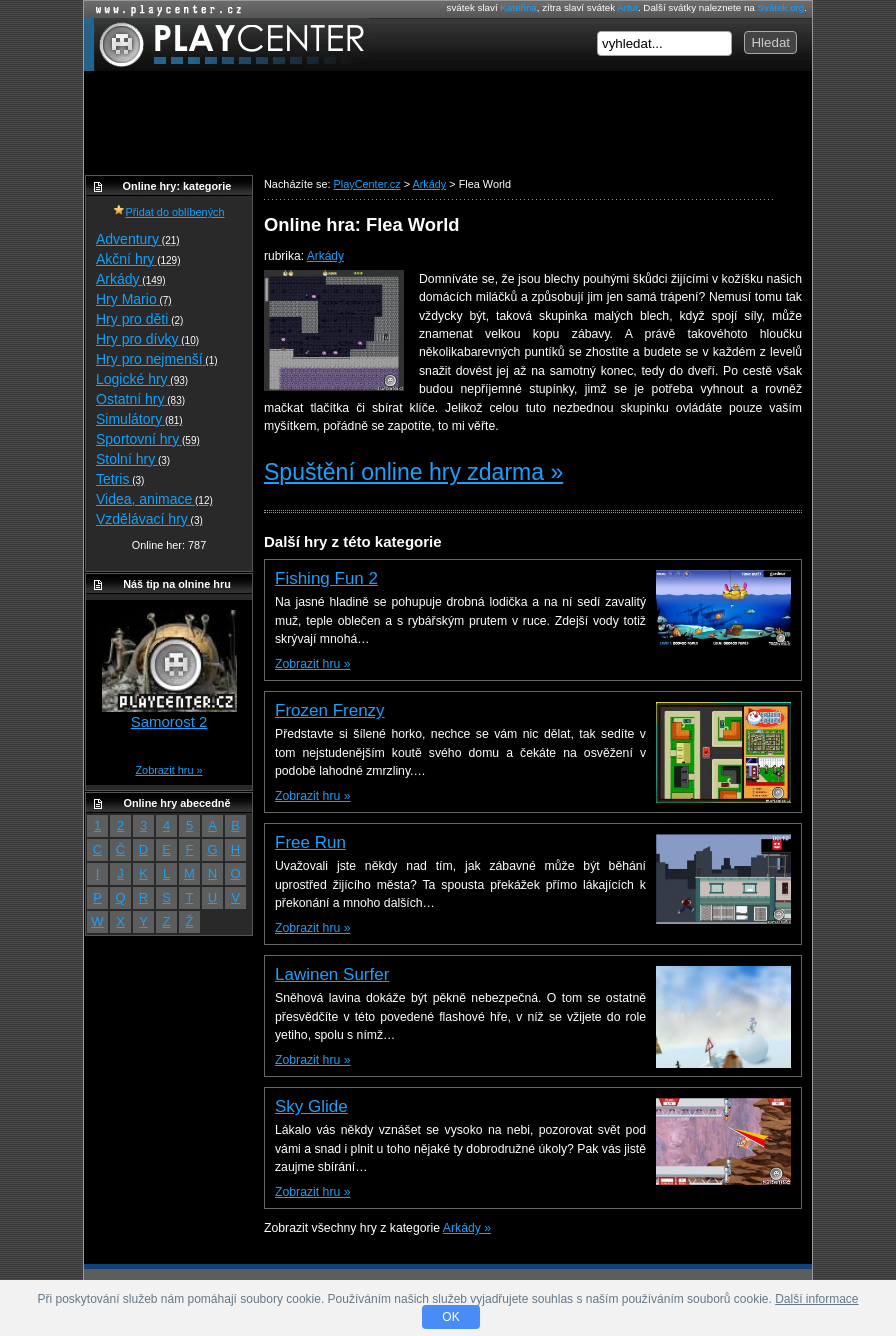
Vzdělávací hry (149, 519)
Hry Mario (134, 299)
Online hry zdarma (164, 9)
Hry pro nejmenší (157, 359)
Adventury (138, 239)
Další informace (816, 1299)
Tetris (120, 479)
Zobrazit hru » (312, 664)
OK (450, 1317)
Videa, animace (154, 499)
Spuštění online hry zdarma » (413, 472)
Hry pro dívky (147, 339)
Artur (627, 7)
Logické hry (142, 379)
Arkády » (467, 1228)
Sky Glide (311, 1106)
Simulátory (139, 419)
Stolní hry (133, 459)
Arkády (325, 256)
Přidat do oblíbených (168, 212)
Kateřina (518, 7)
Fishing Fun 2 (326, 578)
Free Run (310, 842)
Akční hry (138, 259)
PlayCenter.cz (226, 44)
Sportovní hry (148, 439)
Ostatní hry (140, 399)
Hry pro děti (139, 319)
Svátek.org (781, 7)
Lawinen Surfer (332, 974)
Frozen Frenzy (330, 710)
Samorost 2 (169, 721)
